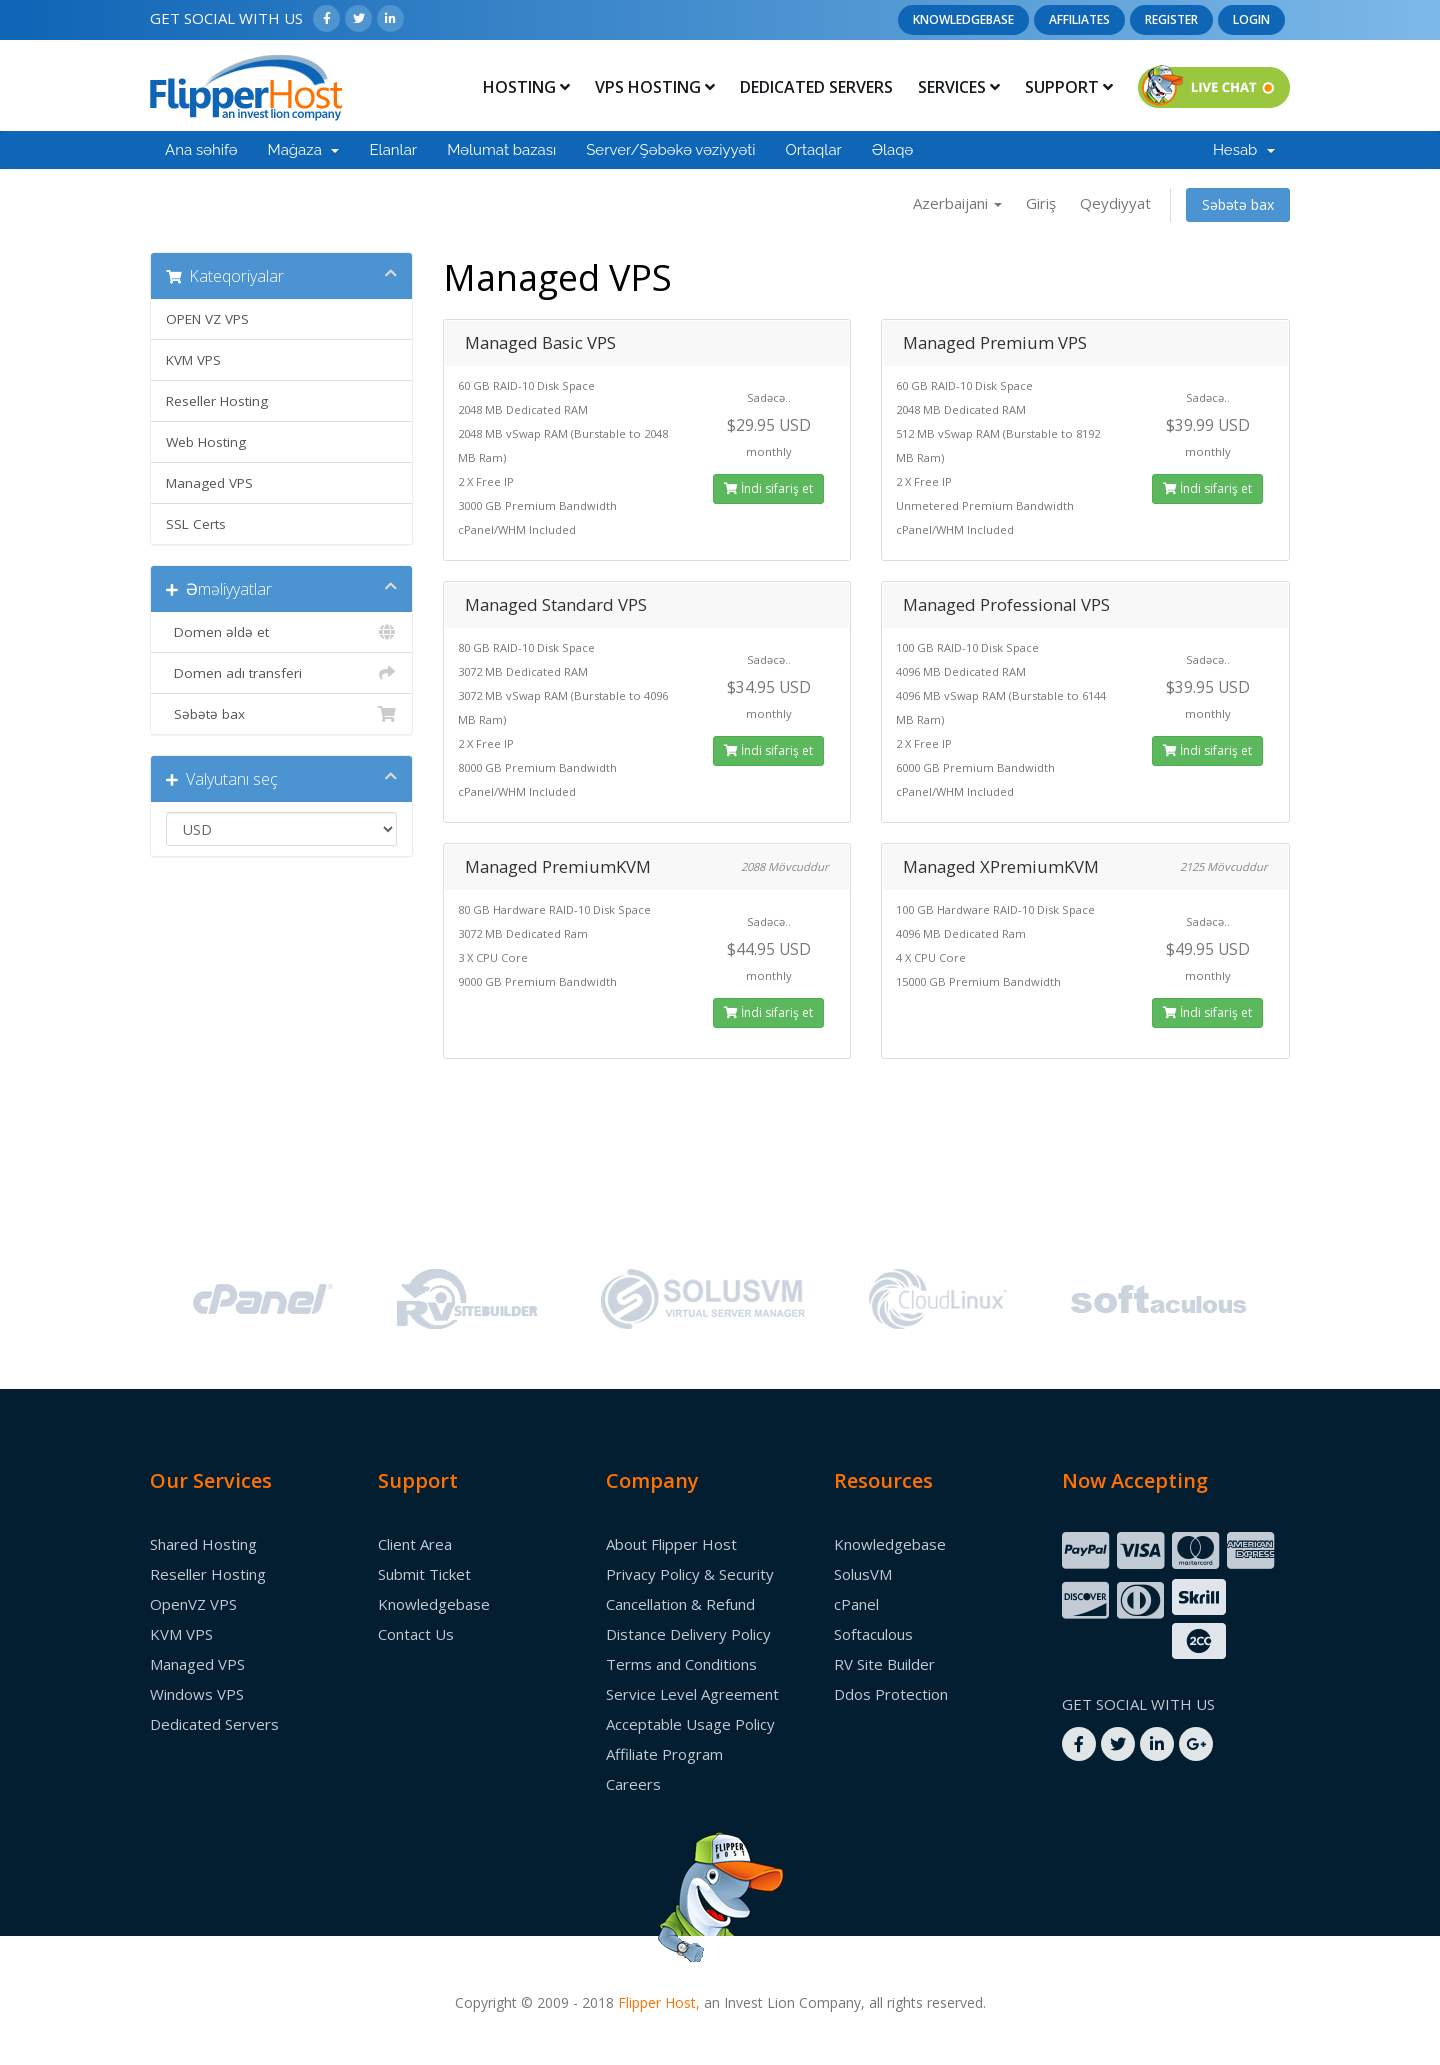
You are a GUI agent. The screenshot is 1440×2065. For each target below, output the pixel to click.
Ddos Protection (891, 1694)
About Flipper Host (671, 1544)
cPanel (856, 1604)
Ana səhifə (201, 150)
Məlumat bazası (501, 150)
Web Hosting (206, 442)
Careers (633, 1784)
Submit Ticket (424, 1574)
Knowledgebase (963, 19)
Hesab (1244, 150)
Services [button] (959, 87)
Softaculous (873, 1634)
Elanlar (393, 150)
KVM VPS (193, 360)
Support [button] (1069, 87)
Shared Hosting (203, 1544)
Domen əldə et (281, 632)
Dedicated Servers (816, 87)
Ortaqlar (813, 150)
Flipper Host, (659, 2002)
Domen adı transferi (281, 673)
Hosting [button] (526, 87)
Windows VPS (197, 1694)
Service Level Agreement (692, 1694)
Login (1251, 19)
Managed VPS (209, 483)
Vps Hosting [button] (655, 87)
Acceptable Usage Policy (690, 1724)
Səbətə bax (1238, 204)
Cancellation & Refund (680, 1604)
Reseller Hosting (217, 401)
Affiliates (1079, 19)
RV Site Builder (884, 1664)
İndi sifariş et (768, 488)
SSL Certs (196, 524)
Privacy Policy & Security (690, 1574)
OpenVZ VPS (193, 1604)
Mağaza (304, 150)
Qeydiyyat (1115, 203)
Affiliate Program (664, 1754)
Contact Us (416, 1634)
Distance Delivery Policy (688, 1634)
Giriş (1041, 203)
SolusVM (863, 1574)
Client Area (415, 1544)
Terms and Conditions (681, 1664)
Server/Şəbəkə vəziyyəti (670, 150)
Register (1171, 19)
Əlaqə (892, 150)
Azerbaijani (957, 203)
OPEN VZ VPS (207, 319)
